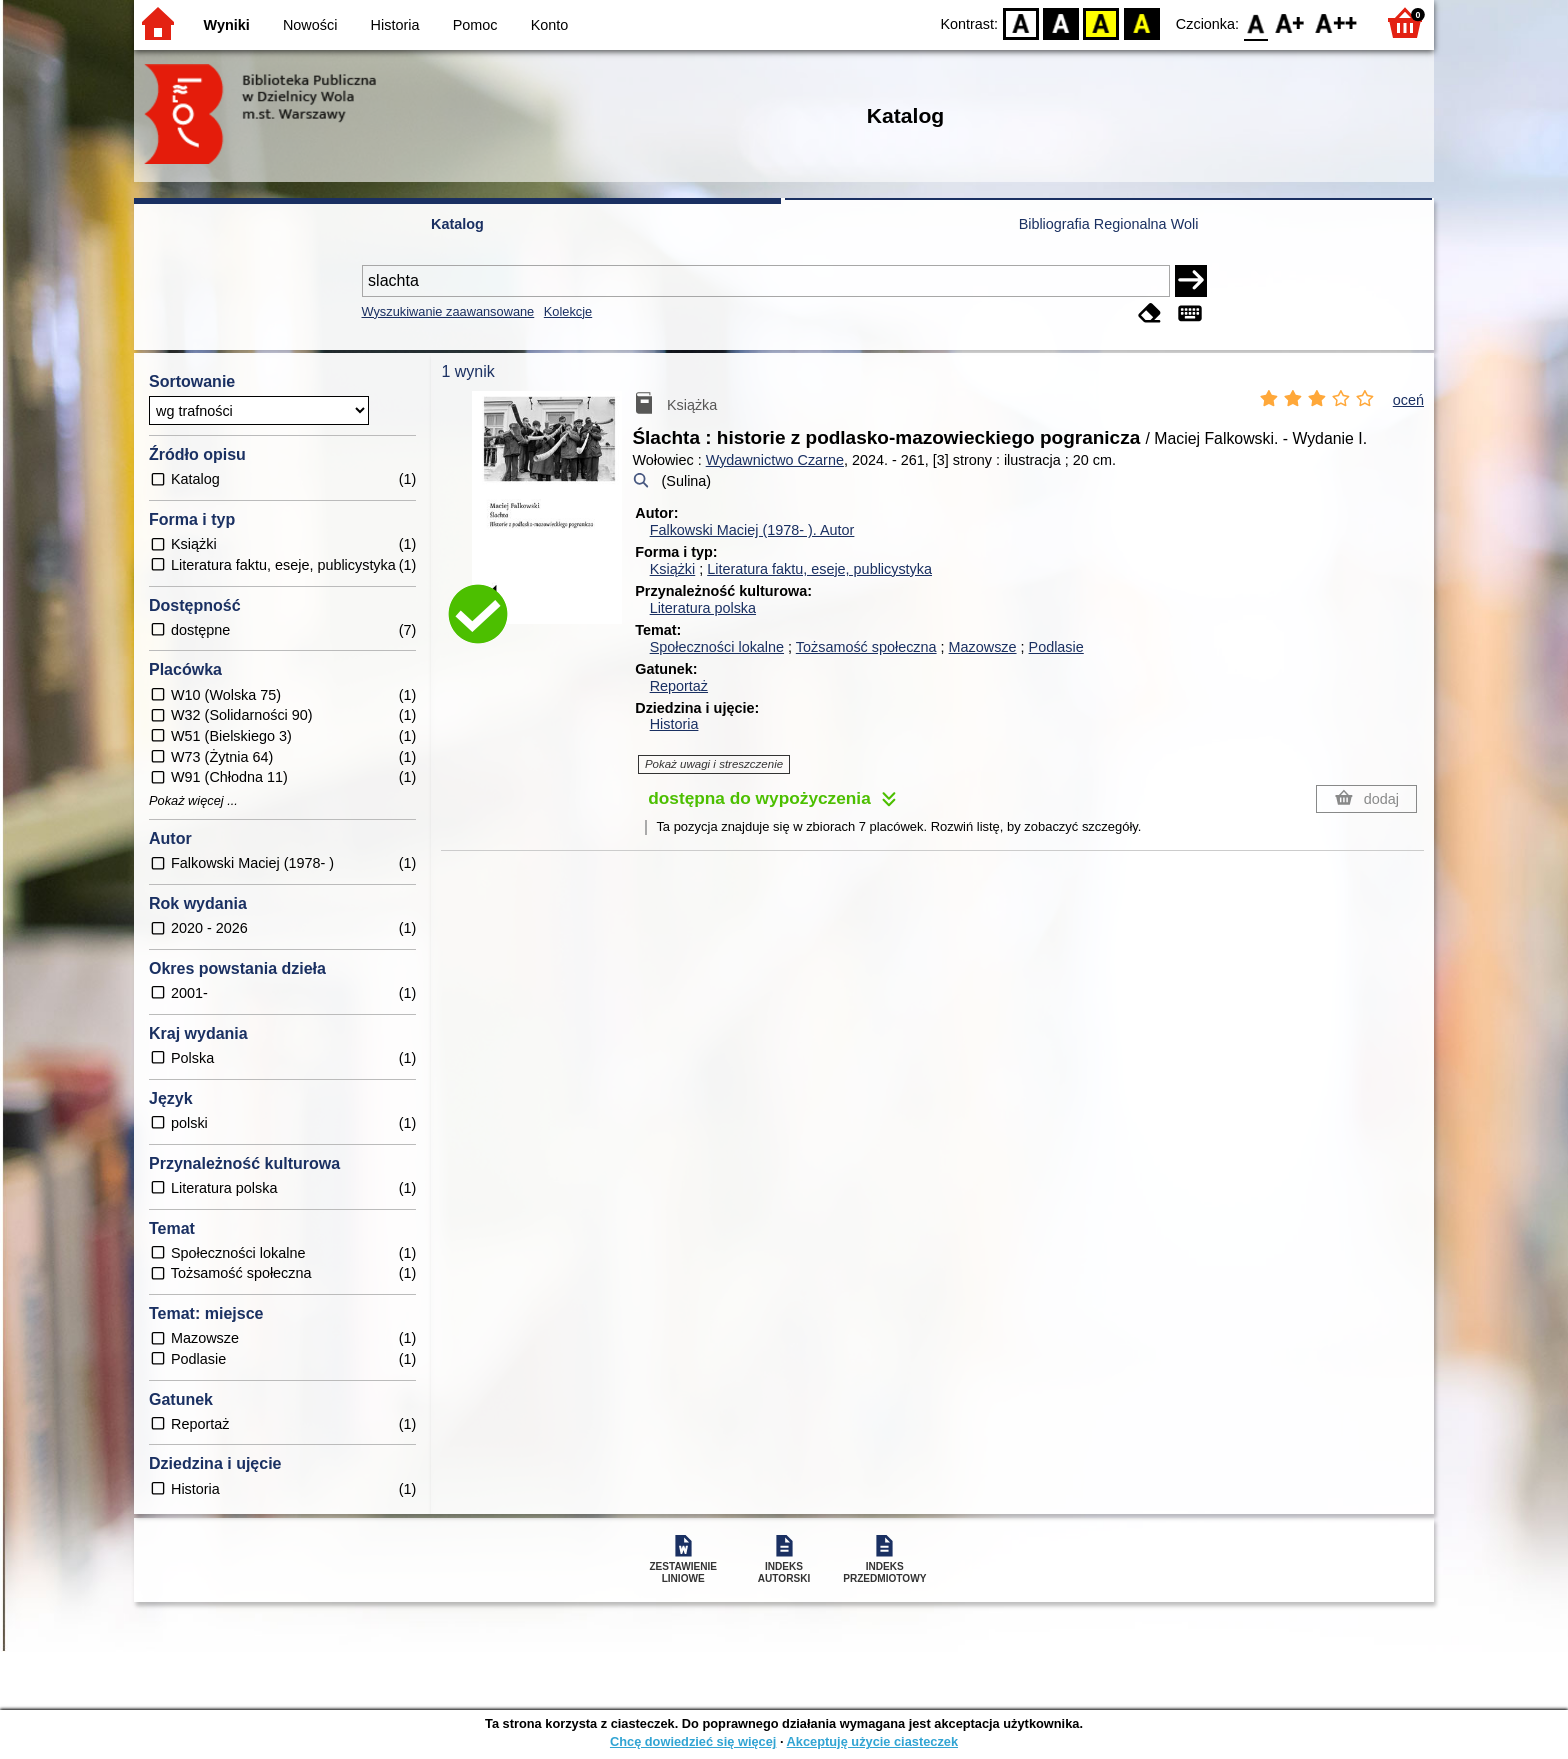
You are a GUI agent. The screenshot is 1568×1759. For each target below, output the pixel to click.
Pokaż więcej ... (193, 801)
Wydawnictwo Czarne (775, 460)
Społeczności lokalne (717, 647)
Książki (673, 569)
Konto (550, 25)
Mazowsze (983, 647)
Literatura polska (703, 608)
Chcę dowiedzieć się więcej (693, 1741)
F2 (1336, 22)
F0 (1255, 22)
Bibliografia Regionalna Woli (1109, 224)
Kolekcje (568, 311)
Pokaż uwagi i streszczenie (714, 764)
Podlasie (1056, 647)
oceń (1408, 400)
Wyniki (227, 25)
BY (1141, 22)
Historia (395, 25)
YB (1101, 22)
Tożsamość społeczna (866, 647)
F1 (1290, 22)
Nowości (310, 25)
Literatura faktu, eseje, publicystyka (819, 569)
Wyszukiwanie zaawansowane (448, 311)
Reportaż (679, 686)
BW (1061, 22)
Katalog (457, 224)
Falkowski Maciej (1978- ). (752, 530)
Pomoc (475, 25)
